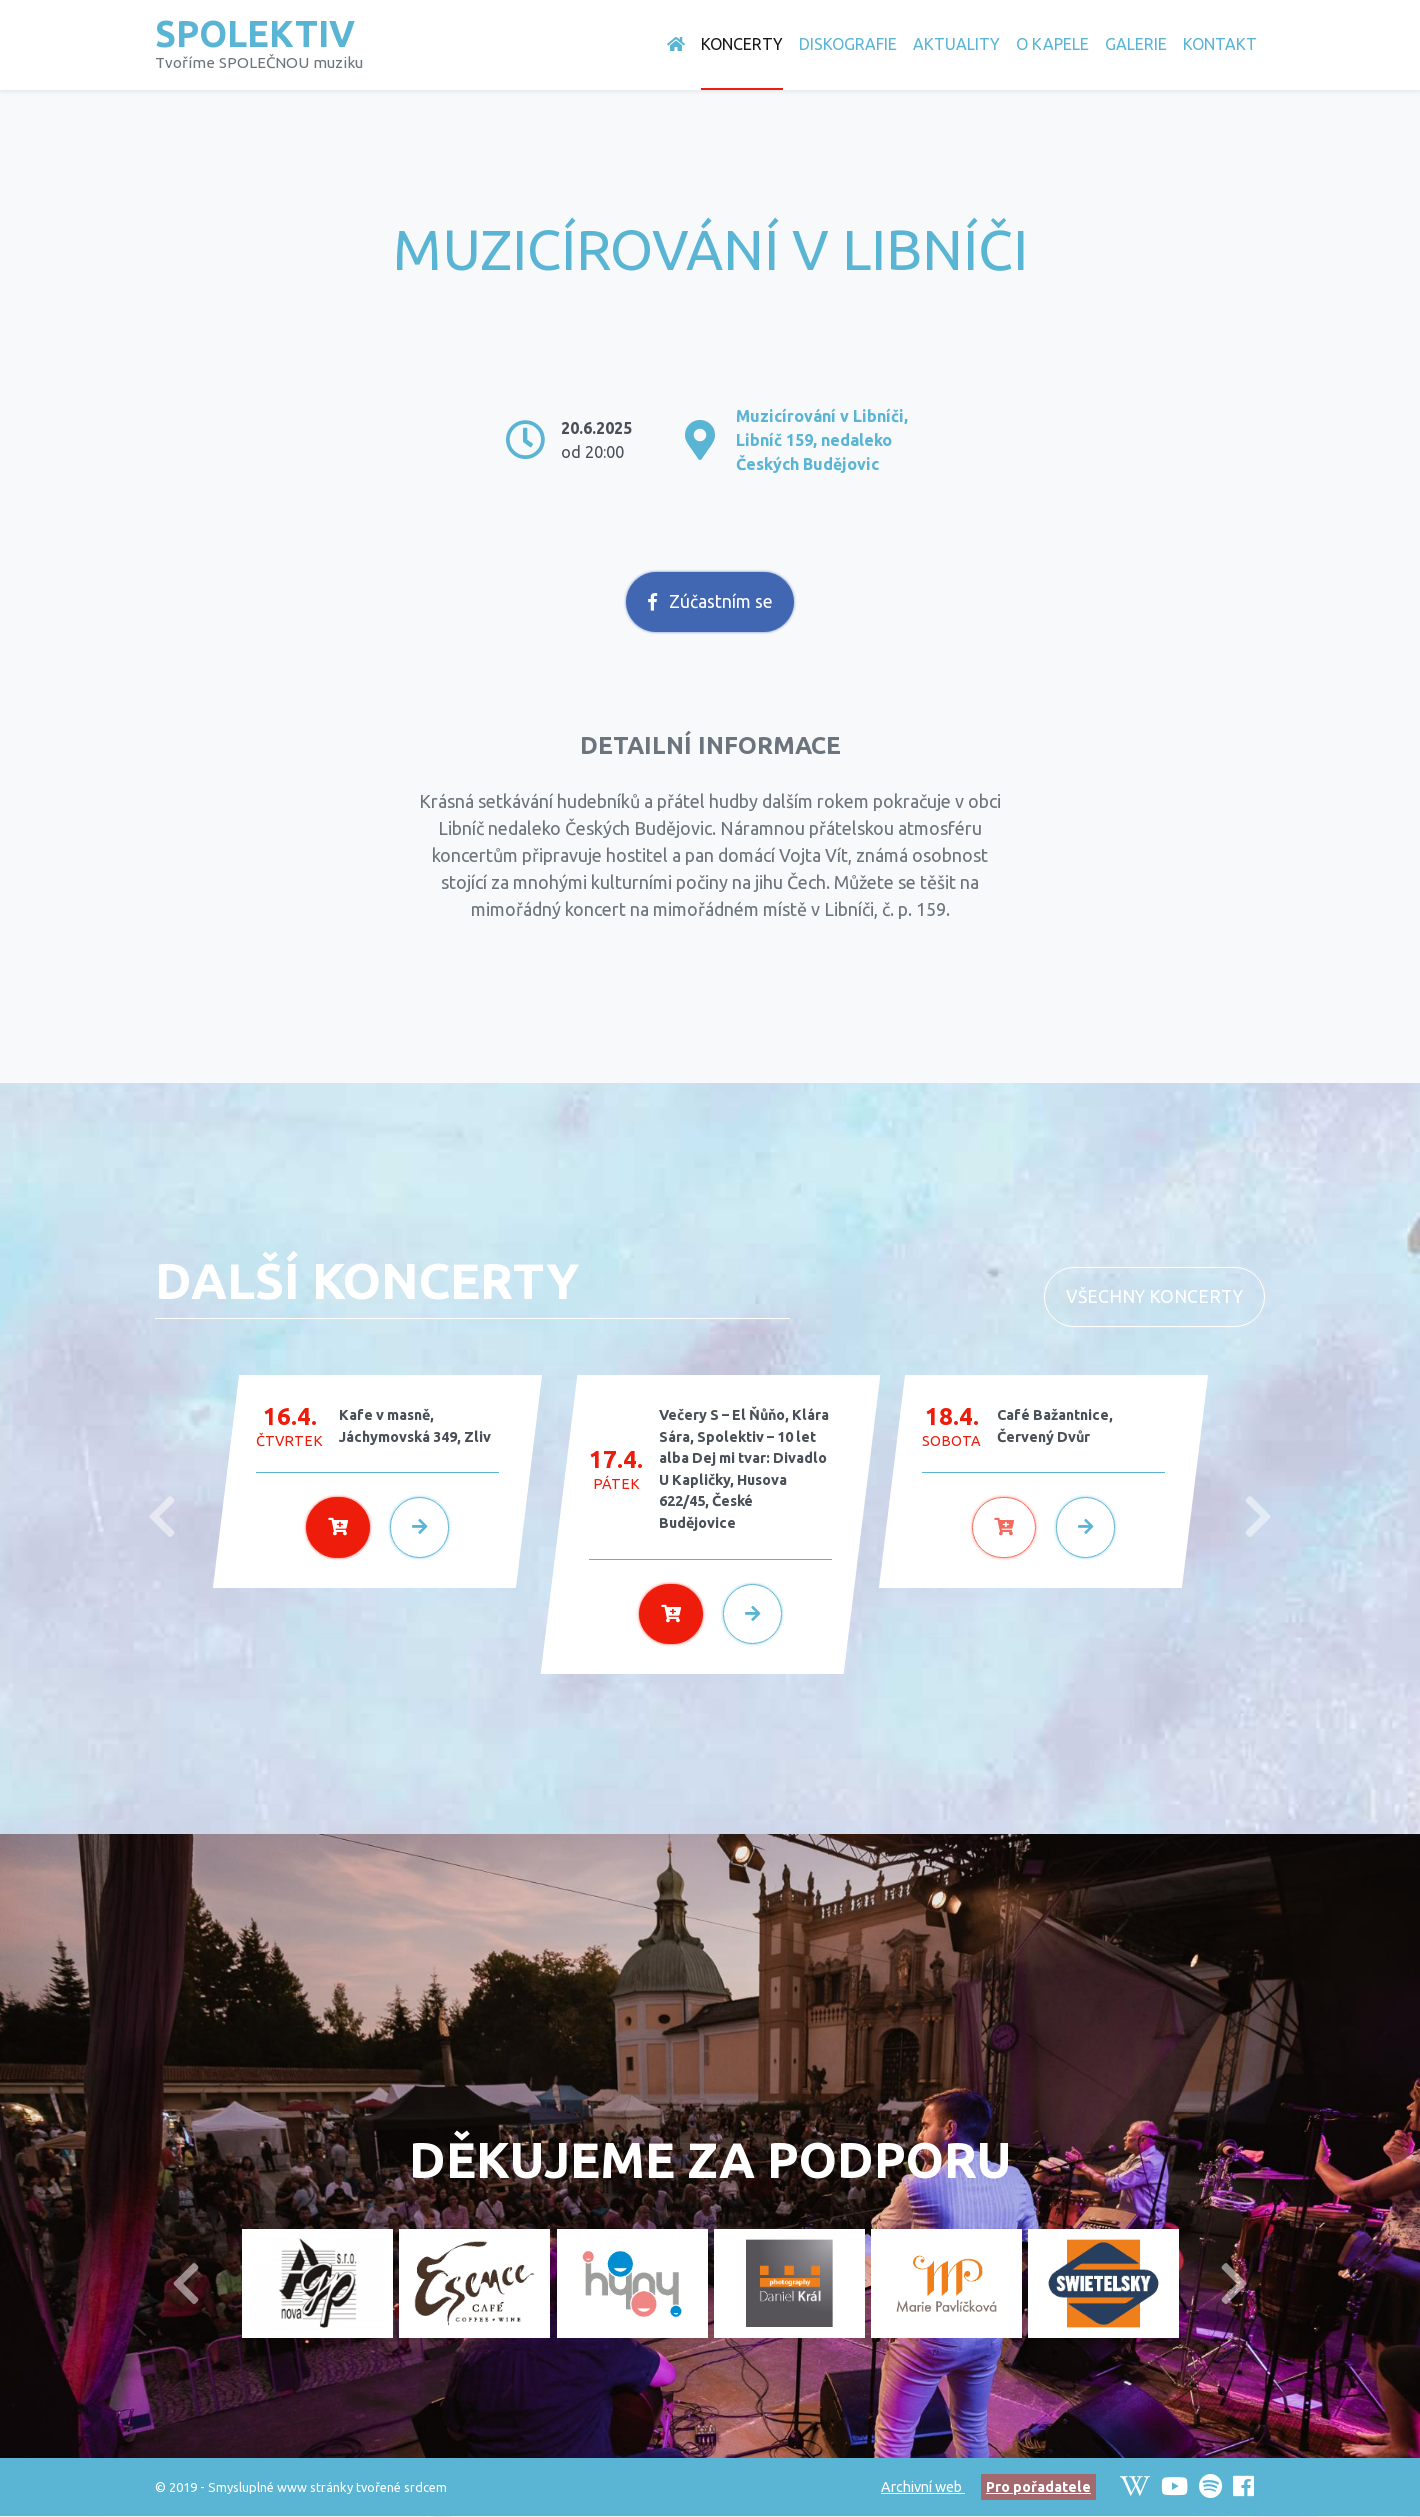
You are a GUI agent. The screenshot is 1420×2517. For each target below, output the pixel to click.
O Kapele (1052, 44)
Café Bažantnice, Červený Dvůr (1055, 1426)
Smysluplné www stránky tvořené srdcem (327, 2487)
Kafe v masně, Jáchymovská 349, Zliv (415, 1426)
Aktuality (956, 44)
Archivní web (923, 2487)
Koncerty (742, 44)
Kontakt (1220, 44)
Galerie (1136, 44)
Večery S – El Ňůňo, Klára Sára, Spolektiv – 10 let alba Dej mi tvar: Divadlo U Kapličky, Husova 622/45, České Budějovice (744, 1469)
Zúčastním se (710, 601)
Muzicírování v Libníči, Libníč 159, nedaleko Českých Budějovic (822, 440)
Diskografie (848, 44)
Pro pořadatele (1038, 2487)
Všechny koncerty (1154, 1296)
